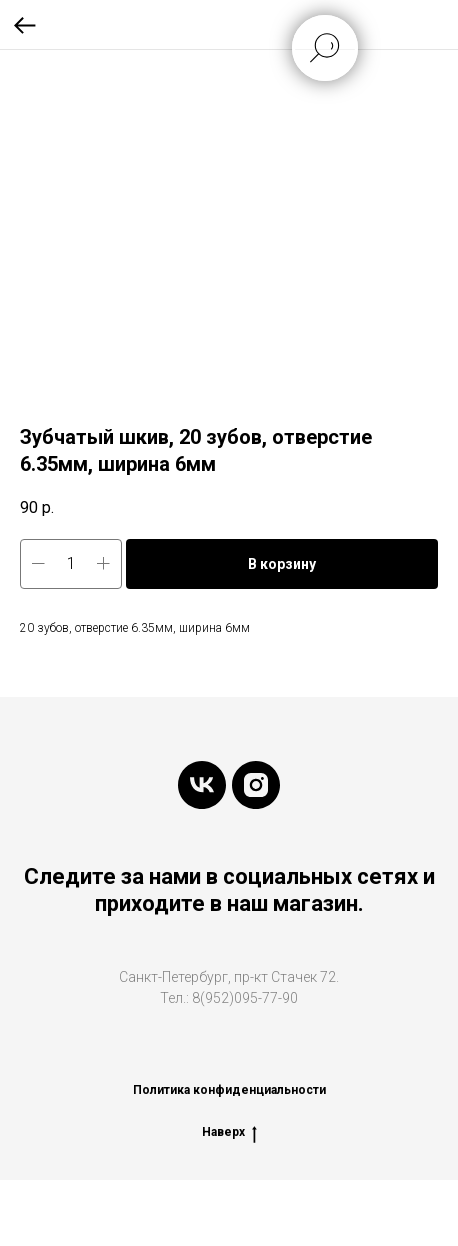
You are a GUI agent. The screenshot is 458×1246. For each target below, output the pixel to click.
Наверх (229, 1132)
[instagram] (256, 785)
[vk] (202, 785)
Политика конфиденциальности (229, 1090)
